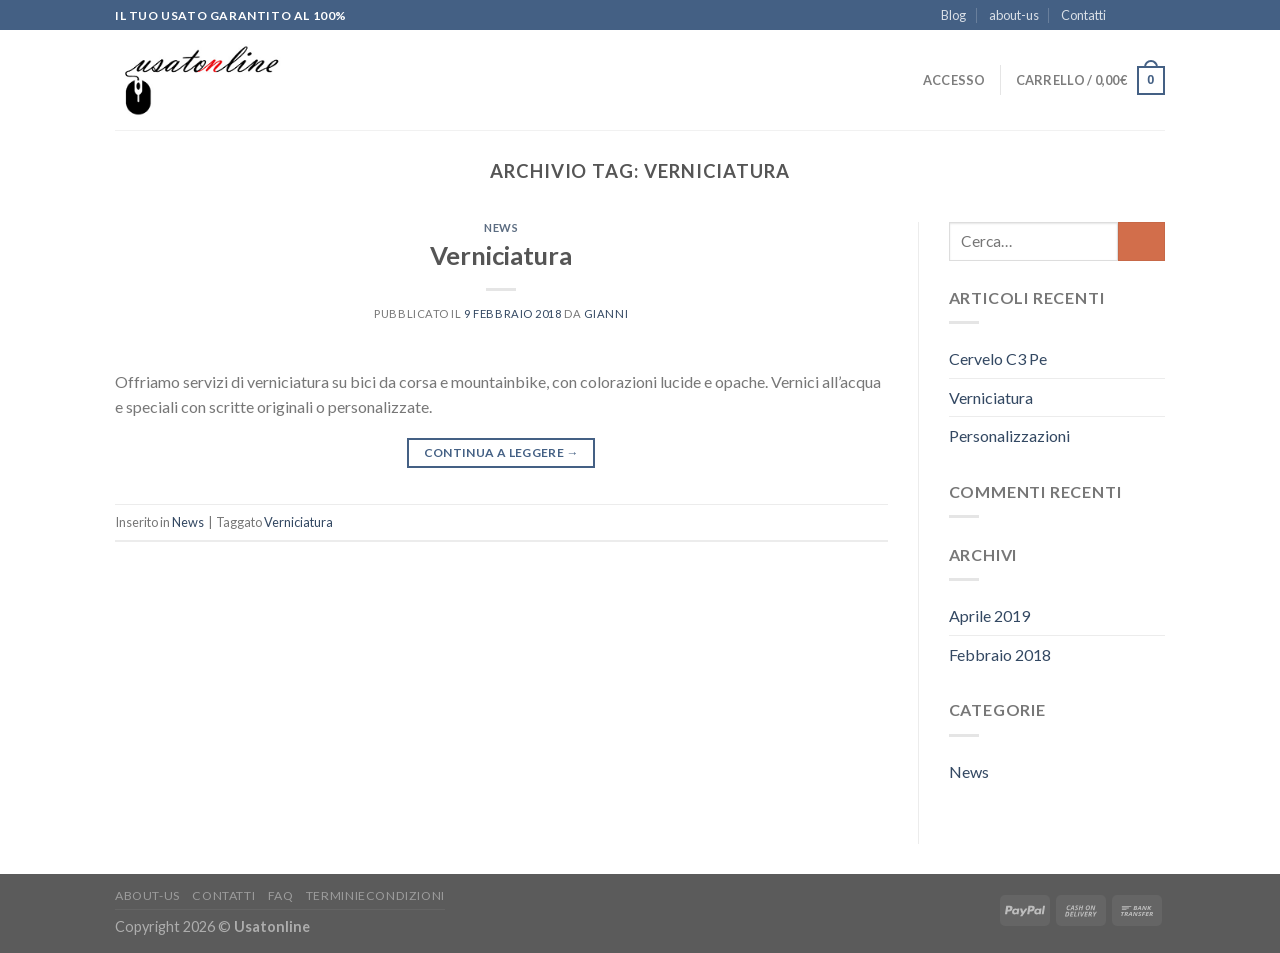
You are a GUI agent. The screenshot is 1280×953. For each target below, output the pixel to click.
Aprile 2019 (989, 615)
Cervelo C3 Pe (998, 358)
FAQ (281, 895)
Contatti (1083, 15)
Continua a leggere (501, 452)
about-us (1014, 15)
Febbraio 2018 (1000, 654)
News (501, 227)
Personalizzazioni (1009, 435)
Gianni (606, 313)
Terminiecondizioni (375, 895)
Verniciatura (501, 255)
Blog (953, 15)
